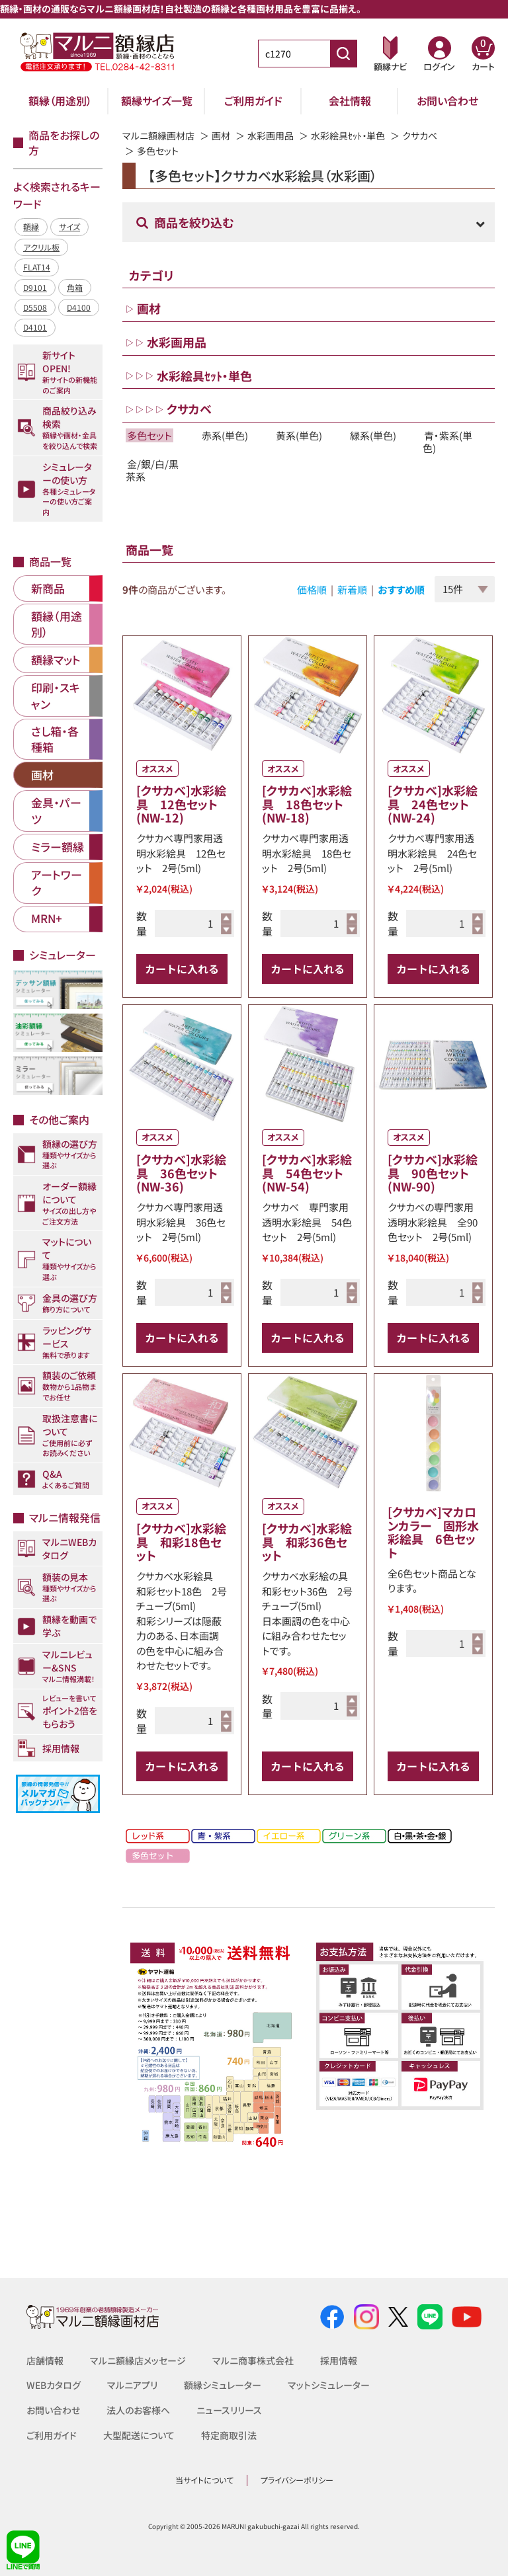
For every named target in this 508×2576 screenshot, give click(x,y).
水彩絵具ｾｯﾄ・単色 (348, 135)
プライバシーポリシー (297, 2479)
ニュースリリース (229, 2410)
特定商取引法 (229, 2435)
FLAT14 (36, 266)
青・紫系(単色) (447, 441)
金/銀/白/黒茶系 (152, 470)
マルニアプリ (132, 2385)
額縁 (31, 226)
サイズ (69, 226)
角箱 (75, 287)
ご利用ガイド (253, 100)
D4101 (35, 327)
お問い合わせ (447, 100)
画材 (221, 135)
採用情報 (338, 2360)
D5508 (35, 307)
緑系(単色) (373, 435)
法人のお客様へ (138, 2410)
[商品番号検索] (343, 53)
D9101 (35, 287)
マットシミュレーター (329, 2385)
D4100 (79, 307)
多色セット (149, 435)
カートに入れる (182, 969)
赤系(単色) (225, 435)
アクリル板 (41, 247)
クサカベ (419, 135)
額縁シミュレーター (222, 2385)
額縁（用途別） (60, 100)
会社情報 (350, 100)
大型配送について (139, 2435)
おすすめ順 (401, 589)
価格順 (312, 589)
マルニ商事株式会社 (253, 2360)
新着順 (352, 589)
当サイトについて (204, 2479)
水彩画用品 (270, 135)
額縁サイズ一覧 (156, 100)
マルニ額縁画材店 (158, 135)
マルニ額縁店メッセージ (138, 2360)
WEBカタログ (53, 2385)
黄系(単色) (299, 435)
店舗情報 (45, 2360)
